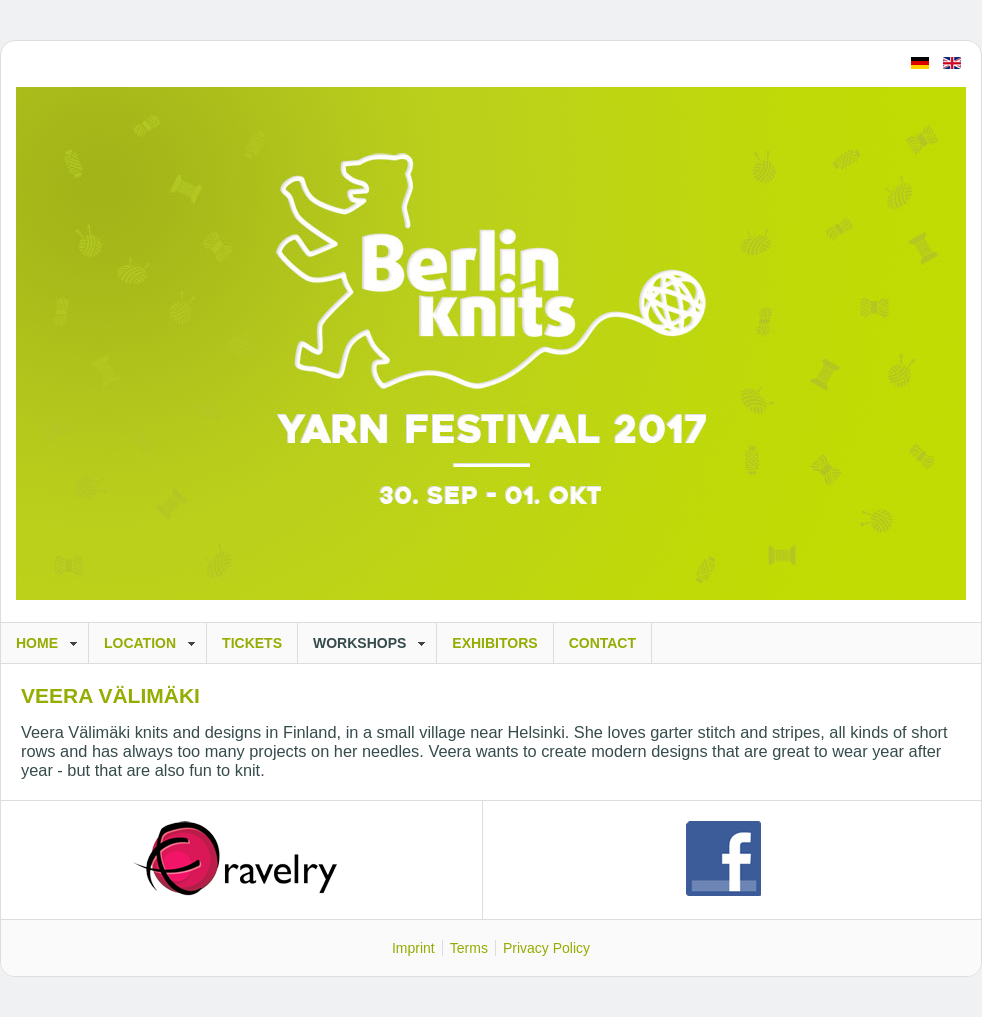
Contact (602, 643)
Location (140, 643)
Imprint (413, 948)
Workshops (359, 643)
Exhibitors (494, 643)
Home (37, 643)
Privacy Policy (546, 948)
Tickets (252, 643)
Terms (469, 948)
